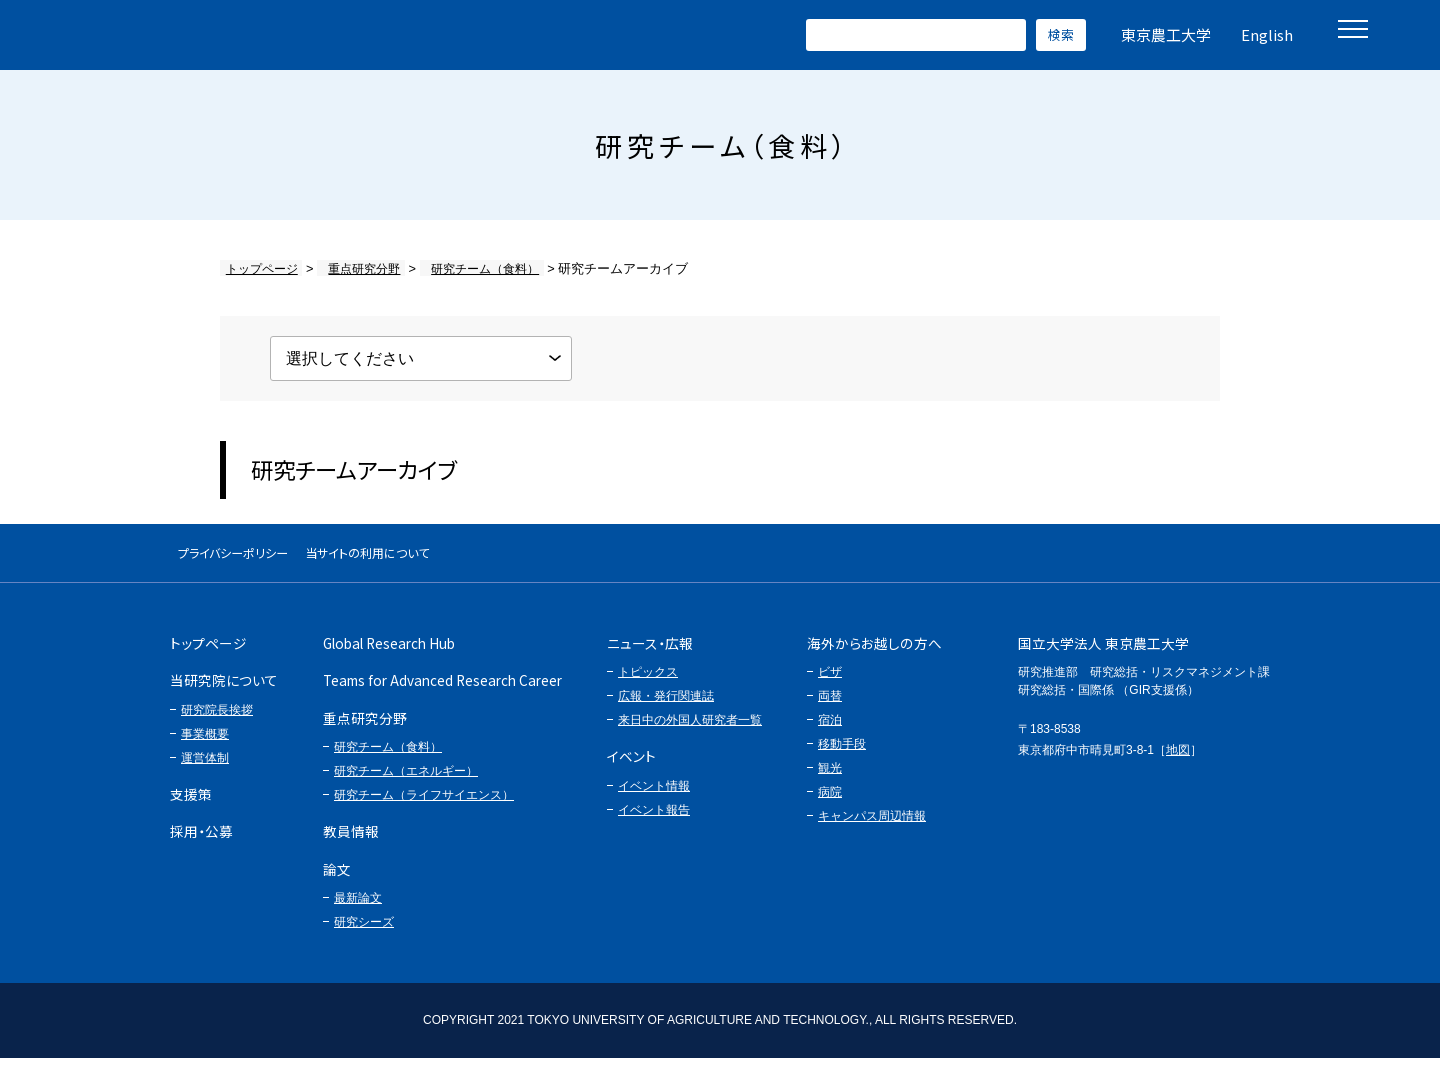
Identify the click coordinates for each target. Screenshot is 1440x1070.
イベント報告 (654, 821)
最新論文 (358, 910)
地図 (1178, 761)
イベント (631, 768)
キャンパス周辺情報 (872, 828)
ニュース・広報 (650, 655)
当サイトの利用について (445, 558)
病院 (830, 804)
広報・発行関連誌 (666, 708)
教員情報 (351, 843)
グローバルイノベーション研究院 (219, 35)
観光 (830, 780)
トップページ (259, 268)
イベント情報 (654, 797)
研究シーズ (364, 934)
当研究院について (224, 692)
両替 (830, 708)
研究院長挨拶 (217, 721)
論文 (337, 880)
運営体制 (205, 769)
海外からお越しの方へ (874, 655)
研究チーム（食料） (463, 268)
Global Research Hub (389, 655)
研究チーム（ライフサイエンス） (424, 807)
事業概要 (205, 745)
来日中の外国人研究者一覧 (690, 732)
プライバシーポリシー (259, 558)
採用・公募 (201, 843)
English (1267, 34)
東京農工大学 (1166, 34)
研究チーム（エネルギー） (406, 783)
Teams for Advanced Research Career (442, 692)
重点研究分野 (352, 268)
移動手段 (842, 756)
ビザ (830, 684)
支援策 (191, 805)
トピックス (648, 684)
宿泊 (830, 732)
